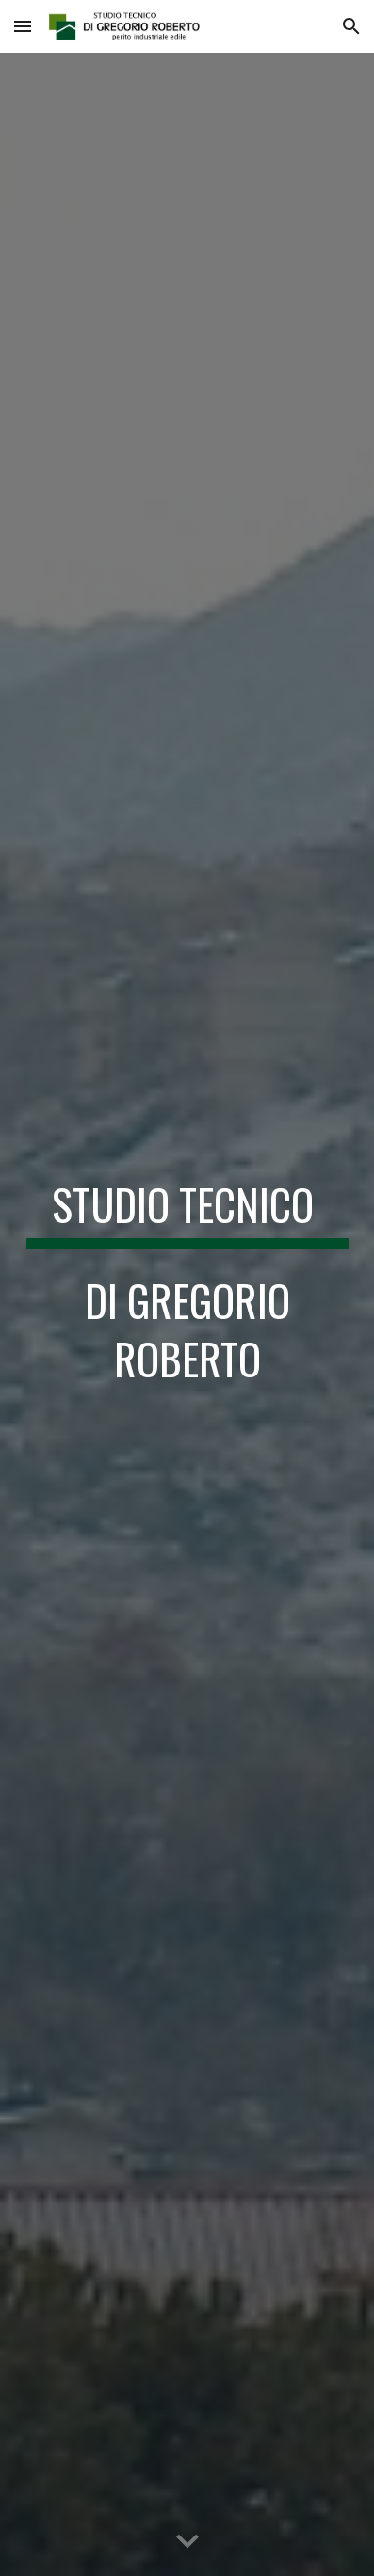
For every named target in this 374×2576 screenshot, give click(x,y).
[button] (22, 26)
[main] (187, 1288)
